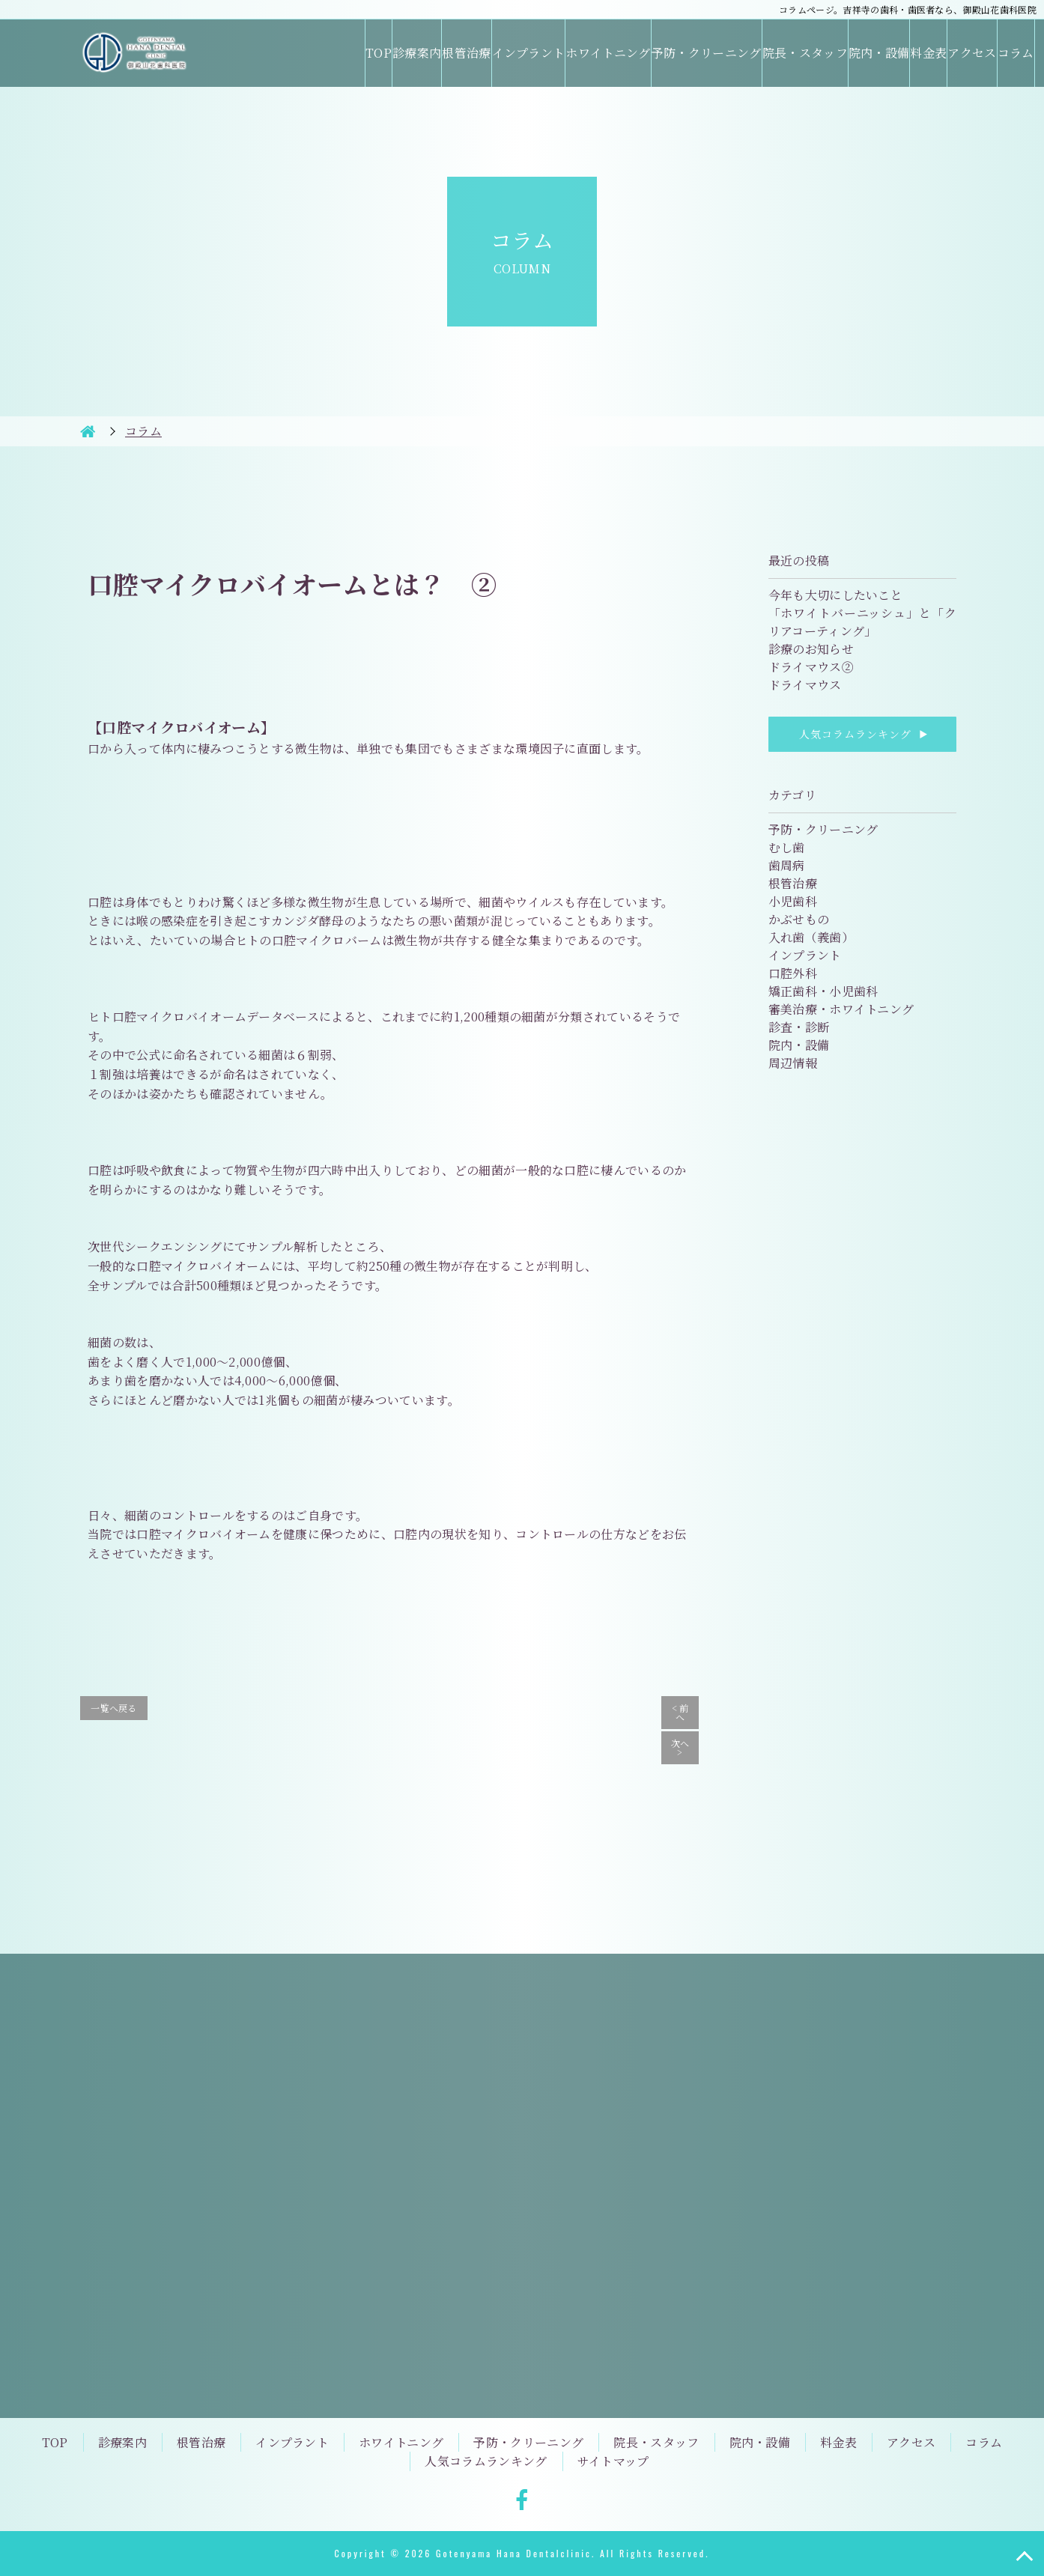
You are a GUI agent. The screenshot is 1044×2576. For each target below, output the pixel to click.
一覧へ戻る (114, 1707)
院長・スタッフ (805, 52)
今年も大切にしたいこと (835, 595)
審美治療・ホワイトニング (841, 1009)
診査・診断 (799, 1027)
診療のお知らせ (811, 648)
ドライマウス (805, 684)
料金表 (928, 52)
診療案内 (416, 52)
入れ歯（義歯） (811, 937)
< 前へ (680, 1712)
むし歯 (786, 847)
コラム (1016, 52)
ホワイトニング (607, 52)
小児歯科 (792, 901)
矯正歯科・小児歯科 (823, 991)
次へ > (680, 1747)
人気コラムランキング (862, 733)
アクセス (971, 52)
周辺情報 (792, 1063)
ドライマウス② (811, 666)
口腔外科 (792, 973)
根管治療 (466, 52)
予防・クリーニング (707, 52)
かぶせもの (799, 919)
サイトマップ (613, 2461)
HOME (87, 431)
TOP (378, 52)
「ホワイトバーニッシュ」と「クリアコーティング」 (862, 622)
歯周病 (786, 865)
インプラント (528, 52)
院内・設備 (879, 52)
